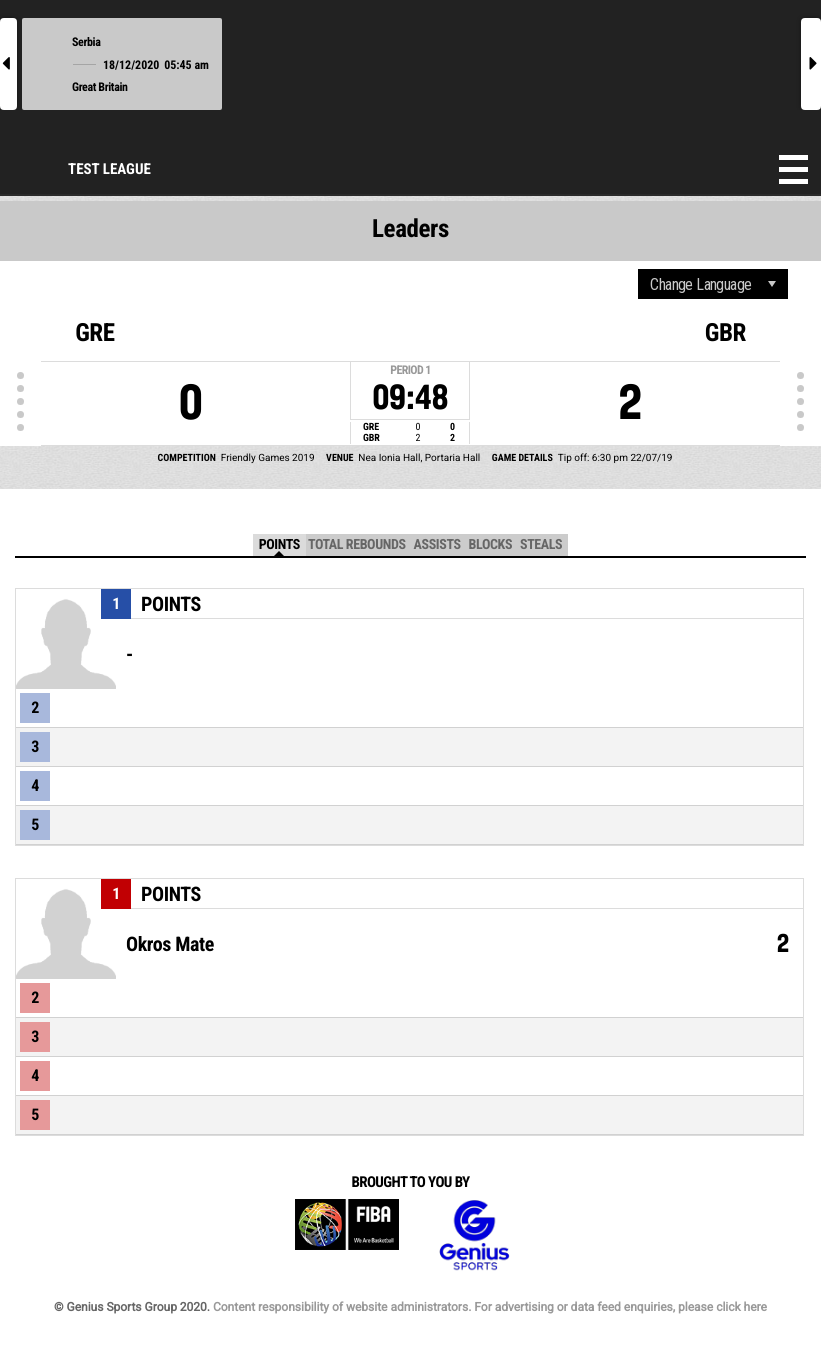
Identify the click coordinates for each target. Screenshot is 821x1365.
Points (279, 545)
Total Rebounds (357, 545)
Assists (437, 545)
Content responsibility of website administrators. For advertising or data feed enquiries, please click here (490, 1307)
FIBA (347, 1235)
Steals (541, 545)
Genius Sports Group (474, 1235)
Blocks (490, 545)
